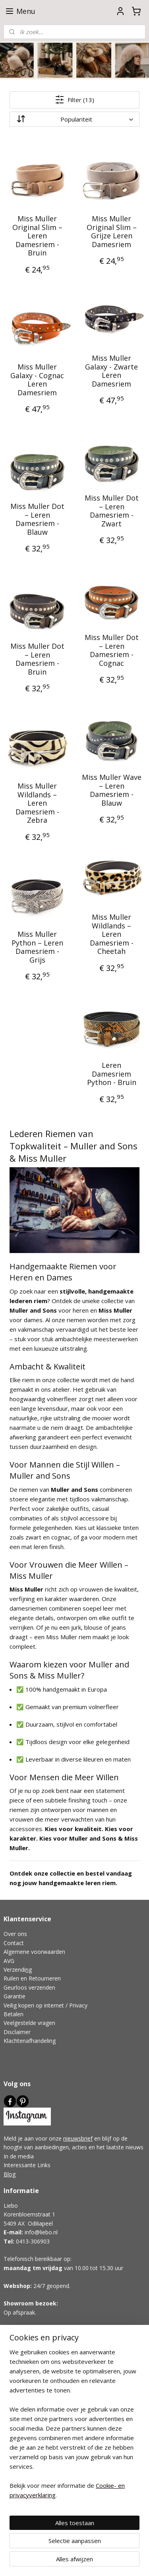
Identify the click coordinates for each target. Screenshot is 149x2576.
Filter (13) (74, 99)
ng (28, 1969)
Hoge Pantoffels (24, 2388)
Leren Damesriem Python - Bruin (111, 1074)
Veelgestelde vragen (29, 2023)
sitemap (65, 2548)
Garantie (14, 1996)
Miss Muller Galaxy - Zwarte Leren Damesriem (111, 371)
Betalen (13, 2014)
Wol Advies (18, 2415)
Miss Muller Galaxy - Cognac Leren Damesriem (37, 380)
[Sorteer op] (74, 119)
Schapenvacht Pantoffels (35, 2370)
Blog (9, 2174)
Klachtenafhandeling (30, 2040)
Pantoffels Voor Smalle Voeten (43, 2406)
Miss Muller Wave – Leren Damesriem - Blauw (111, 791)
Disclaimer (17, 2032)
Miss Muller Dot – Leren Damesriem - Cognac (112, 651)
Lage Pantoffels (24, 2397)
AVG (9, 1961)
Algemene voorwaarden (34, 1951)
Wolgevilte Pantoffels (31, 2379)
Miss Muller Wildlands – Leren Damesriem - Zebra (37, 803)
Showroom (19, 2303)
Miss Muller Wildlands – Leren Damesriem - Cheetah (112, 934)
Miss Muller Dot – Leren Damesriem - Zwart (112, 511)
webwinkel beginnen (113, 2548)
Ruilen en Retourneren (32, 1978)
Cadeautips (18, 2361)
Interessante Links (27, 2165)
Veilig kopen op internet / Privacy (45, 2005)
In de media (19, 2156)
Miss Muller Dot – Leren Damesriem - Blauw (37, 520)
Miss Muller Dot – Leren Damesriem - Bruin (37, 659)
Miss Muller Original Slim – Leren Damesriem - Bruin (37, 236)
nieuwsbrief (78, 2138)
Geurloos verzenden (29, 1987)
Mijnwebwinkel (88, 2561)
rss (82, 2548)
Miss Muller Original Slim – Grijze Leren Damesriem (112, 232)
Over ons (15, 1934)
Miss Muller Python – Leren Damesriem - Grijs (37, 947)
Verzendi (14, 1969)
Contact (14, 1943)
